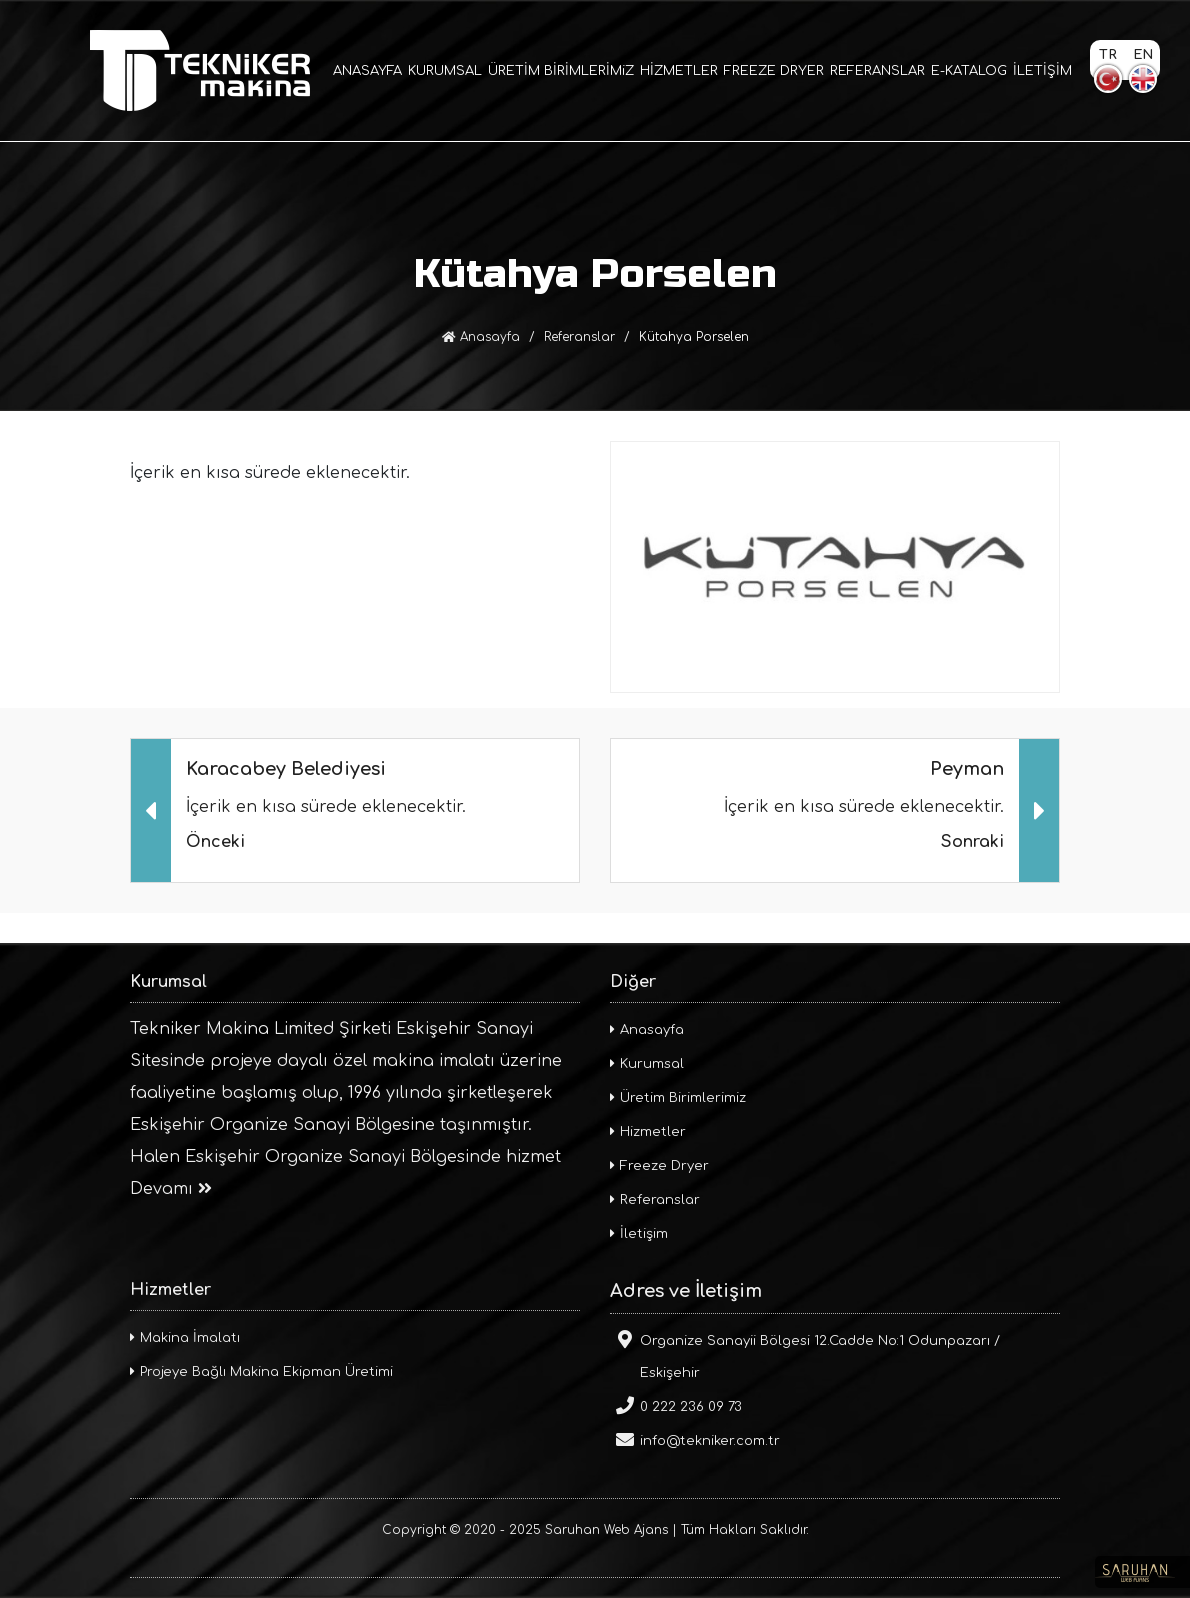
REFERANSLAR (877, 71)
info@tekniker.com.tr (695, 1439)
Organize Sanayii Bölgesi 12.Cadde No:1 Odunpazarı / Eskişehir (805, 1355)
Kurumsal (647, 1064)
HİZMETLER (679, 71)
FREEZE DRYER (774, 71)
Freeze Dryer (659, 1166)
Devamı (171, 1189)
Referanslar (579, 337)
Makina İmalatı (185, 1338)
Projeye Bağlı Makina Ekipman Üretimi (261, 1372)
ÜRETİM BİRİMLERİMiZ (561, 71)
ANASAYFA (367, 71)
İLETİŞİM (1042, 71)
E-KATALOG (969, 71)
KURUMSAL (445, 71)
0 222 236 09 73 (676, 1405)
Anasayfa (481, 337)
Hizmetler (648, 1132)
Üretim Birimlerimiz (678, 1098)
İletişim (639, 1234)
